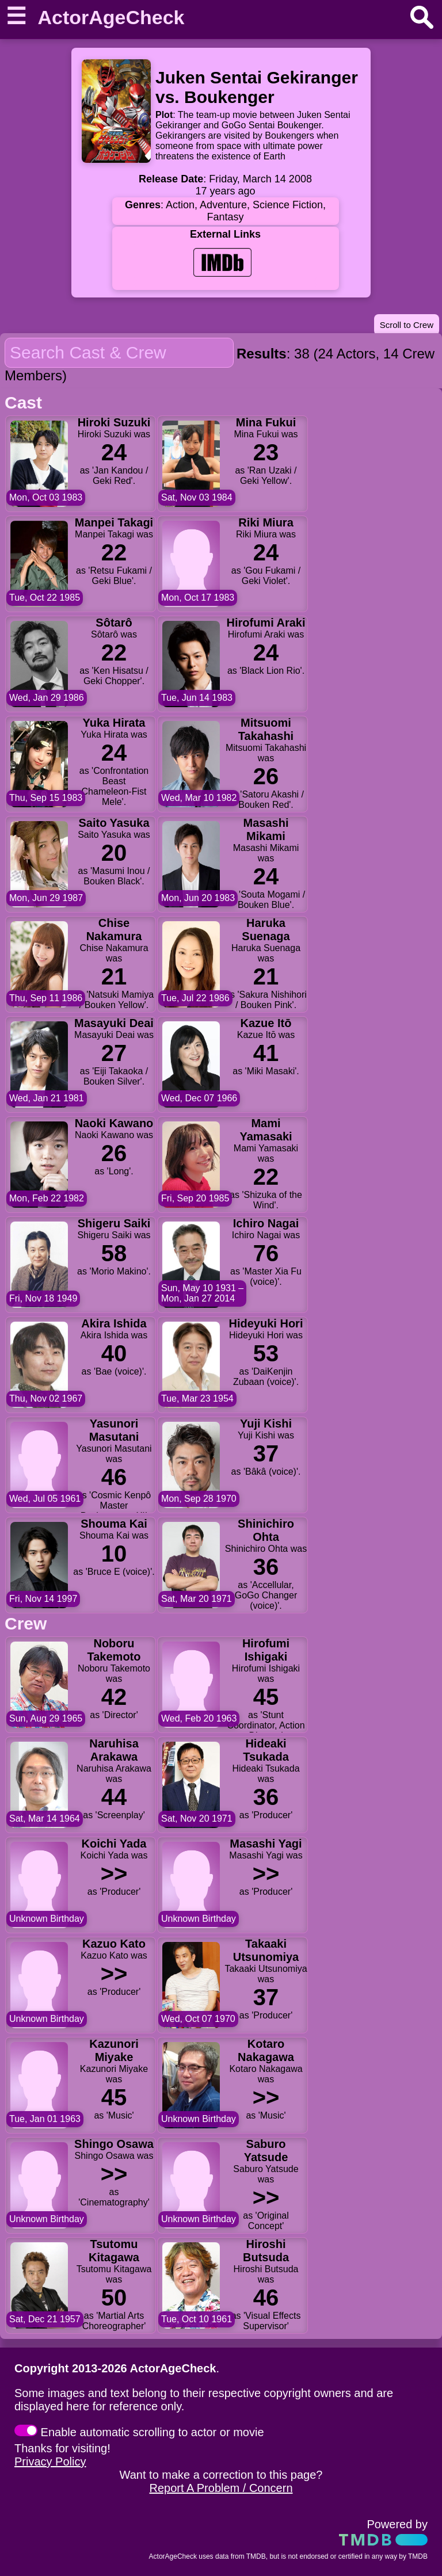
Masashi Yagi (266, 1843)
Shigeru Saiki (114, 1223)
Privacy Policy (50, 2461)
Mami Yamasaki (265, 1130)
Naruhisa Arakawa (114, 1750)
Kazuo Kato (114, 1943)
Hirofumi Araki (265, 622)
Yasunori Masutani (114, 1430)
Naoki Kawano (114, 1123)
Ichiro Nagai (266, 1223)
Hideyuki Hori (266, 1323)
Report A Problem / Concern (220, 2488)
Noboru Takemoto (114, 1650)
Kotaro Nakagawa (266, 2050)
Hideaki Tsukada (266, 1750)
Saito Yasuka (113, 822)
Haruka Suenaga (265, 929)
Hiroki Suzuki (114, 422)
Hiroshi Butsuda (266, 2251)
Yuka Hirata (114, 722)
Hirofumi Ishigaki (265, 1650)
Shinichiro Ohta (266, 1530)
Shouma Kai (114, 1523)
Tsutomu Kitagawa (114, 2251)
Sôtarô (114, 622)
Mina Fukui (266, 422)
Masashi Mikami (266, 829)
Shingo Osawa (114, 2144)
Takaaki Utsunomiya (266, 1950)
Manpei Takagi (114, 522)
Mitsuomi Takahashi (266, 729)
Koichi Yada (113, 1843)
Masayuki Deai (114, 1023)
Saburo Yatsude (266, 2150)
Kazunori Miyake (114, 2050)
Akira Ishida (113, 1323)
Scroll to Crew (406, 325)
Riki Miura (266, 522)
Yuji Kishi (266, 1423)
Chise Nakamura (114, 929)
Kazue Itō (266, 1023)
